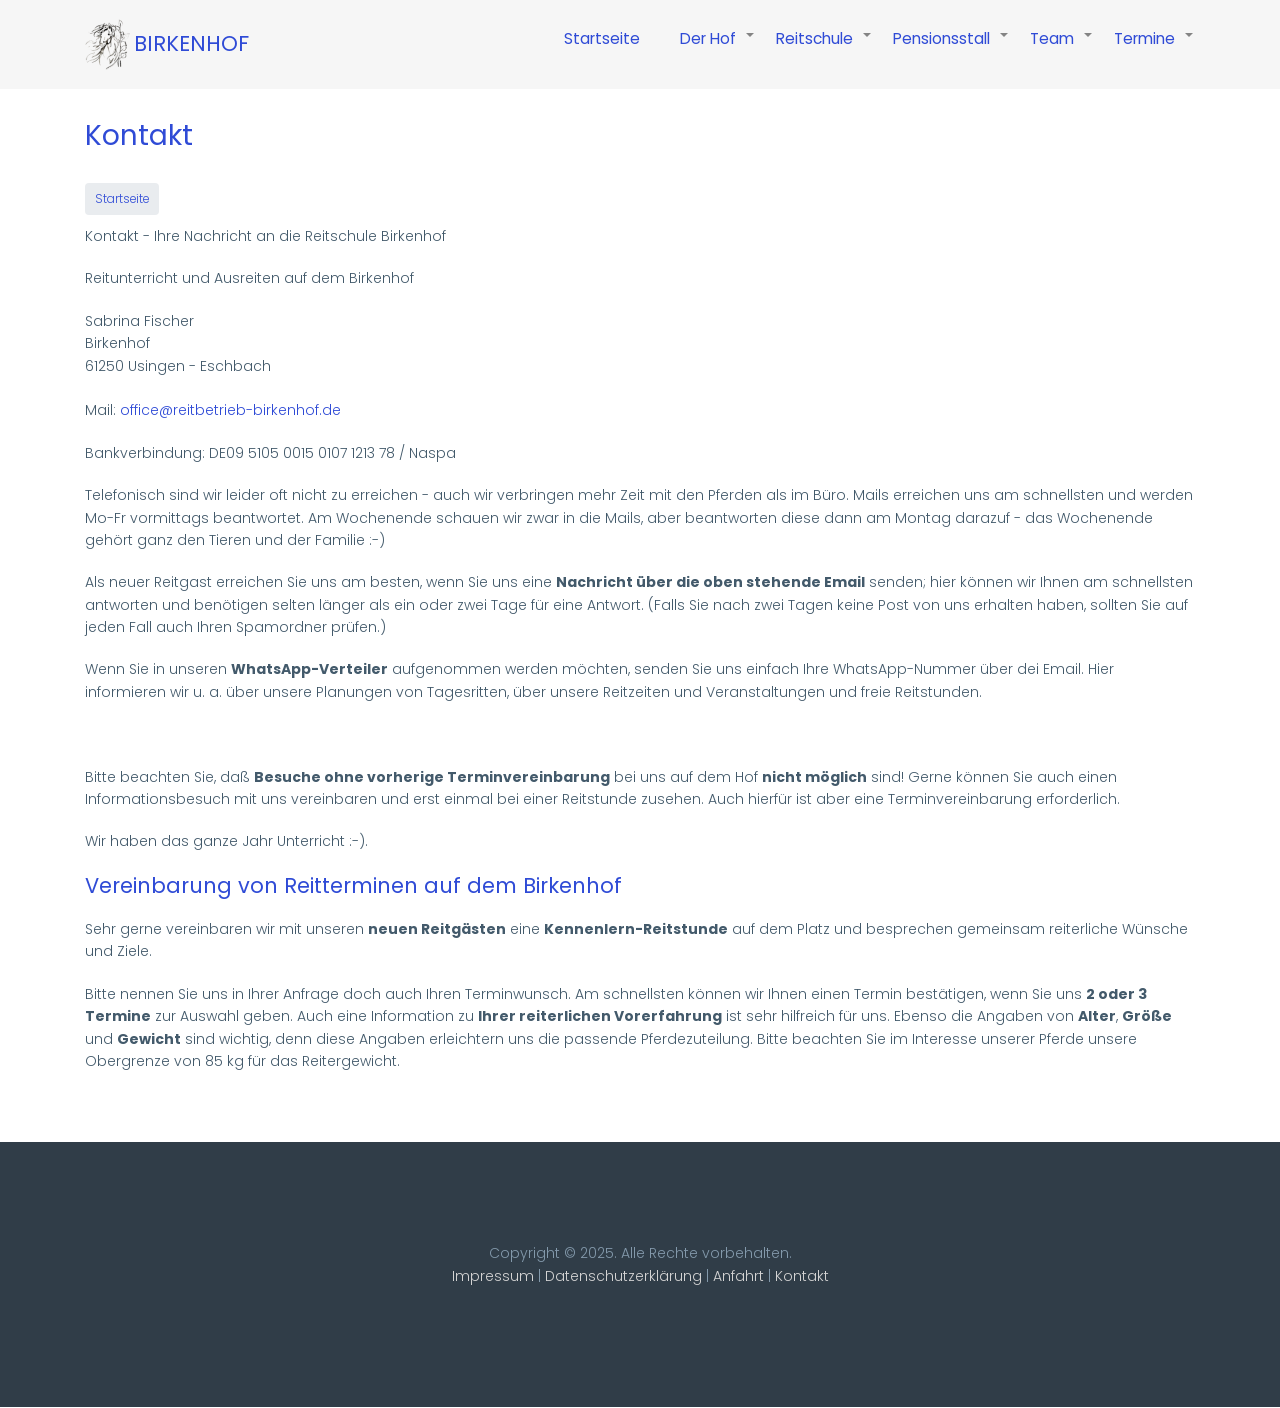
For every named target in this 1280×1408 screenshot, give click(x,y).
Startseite (602, 38)
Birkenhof (191, 44)
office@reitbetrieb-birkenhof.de (230, 410)
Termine (1154, 49)
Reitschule (824, 49)
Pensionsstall (951, 49)
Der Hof (718, 49)
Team (1062, 49)
